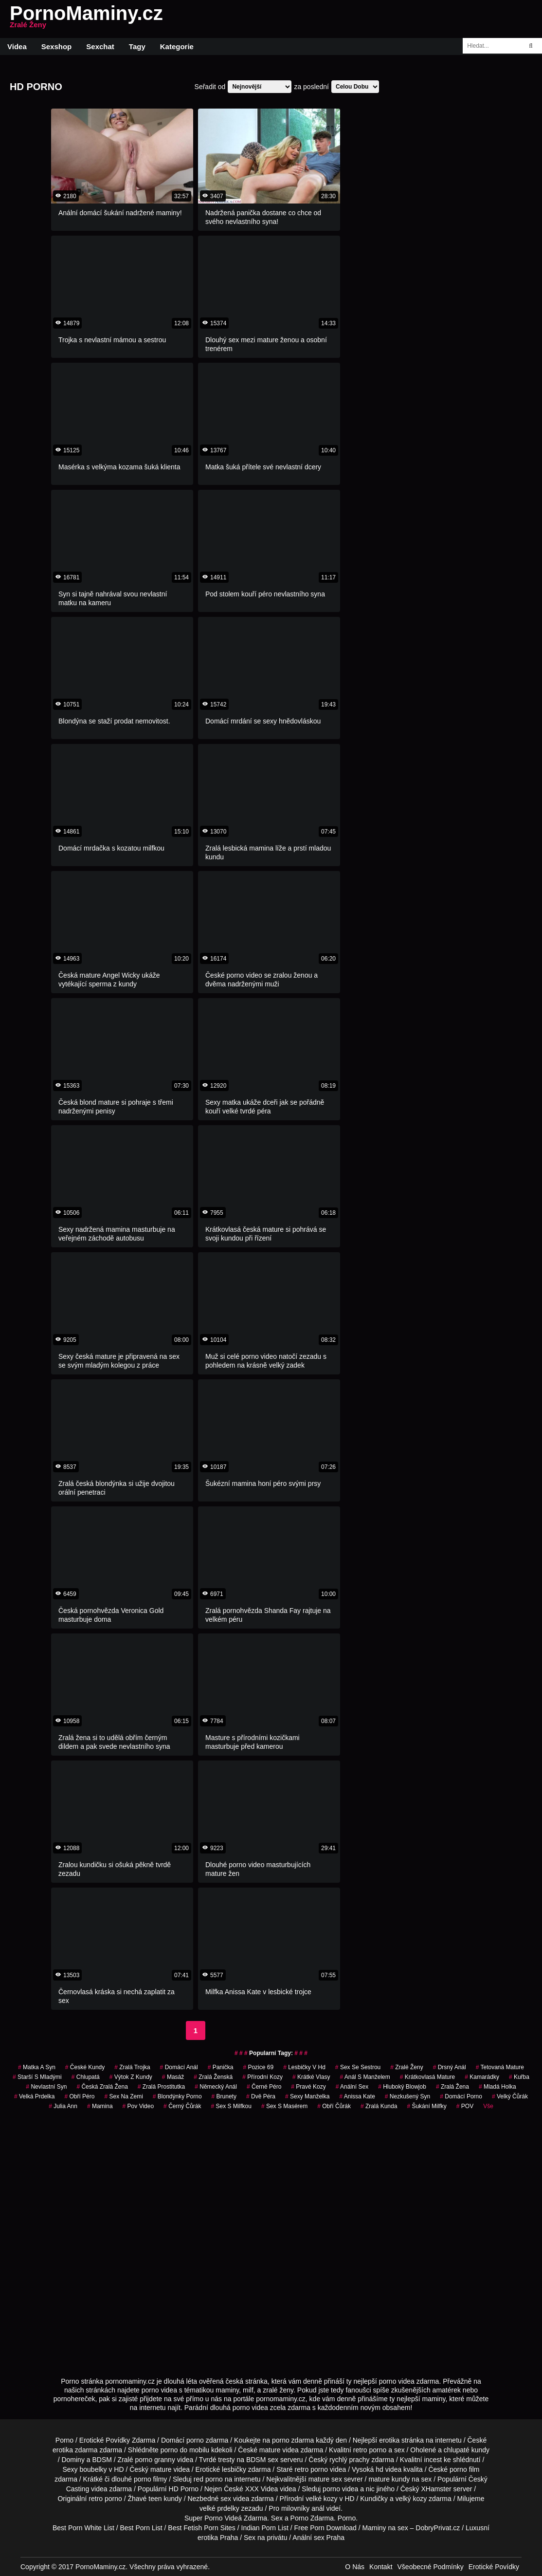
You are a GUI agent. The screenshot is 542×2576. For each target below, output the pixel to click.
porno (195, 2440)
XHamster (436, 2489)
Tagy (137, 46)
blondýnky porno (177, 2096)
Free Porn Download (325, 2528)
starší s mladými (37, 2077)
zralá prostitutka (161, 2086)
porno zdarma (293, 2440)
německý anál (216, 2086)
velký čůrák (510, 2096)
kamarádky (482, 2077)
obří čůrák (334, 2106)
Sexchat (100, 46)
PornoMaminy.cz (86, 19)
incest (433, 2460)
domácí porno (461, 2096)
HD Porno (184, 2489)
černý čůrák (182, 2106)
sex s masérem (284, 2106)
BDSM (101, 2460)
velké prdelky (219, 2508)
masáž (173, 2077)
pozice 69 (258, 2067)
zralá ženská (213, 2077)
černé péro (264, 2086)
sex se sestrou (357, 2067)
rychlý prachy (349, 2460)
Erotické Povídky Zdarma (117, 2440)
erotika (389, 2440)
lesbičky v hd (304, 2067)
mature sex (325, 2479)
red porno (208, 2479)
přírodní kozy (262, 2077)
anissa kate (357, 2096)
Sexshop (56, 46)
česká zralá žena (101, 2086)
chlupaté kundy (466, 2450)
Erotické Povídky (494, 2567)
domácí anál (179, 2067)
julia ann (63, 2106)
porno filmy (150, 2479)
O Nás (354, 2567)
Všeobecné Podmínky (430, 2567)
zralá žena (452, 2086)
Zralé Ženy (406, 2067)
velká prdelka (34, 2096)
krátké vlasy (311, 2077)
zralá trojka (132, 2067)
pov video (138, 2106)
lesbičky (234, 2469)
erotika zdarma (75, 2450)
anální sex (352, 2086)
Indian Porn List (265, 2528)
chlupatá (86, 2077)
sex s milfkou (231, 2106)
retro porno (369, 2450)
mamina (100, 2106)
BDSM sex (262, 2460)
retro (96, 2498)
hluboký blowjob (402, 2086)
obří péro (79, 2096)
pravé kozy (308, 2086)
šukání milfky (426, 2106)
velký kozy (411, 2498)
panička (221, 2067)
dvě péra (260, 2096)
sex (225, 2498)
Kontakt (380, 2567)
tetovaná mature (500, 2067)
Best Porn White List (83, 2528)
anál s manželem (365, 2077)
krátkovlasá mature (427, 2077)
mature (270, 2450)
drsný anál (449, 2067)
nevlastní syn (46, 2086)
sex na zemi (123, 2096)
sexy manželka (307, 2096)
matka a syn (36, 2067)
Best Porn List (141, 2528)
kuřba (519, 2077)
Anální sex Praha (318, 2537)
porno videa (340, 2489)
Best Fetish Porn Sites (201, 2528)
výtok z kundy (130, 2077)
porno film (464, 2469)
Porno (64, 2440)
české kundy (85, 2067)
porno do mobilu (185, 2450)
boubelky (93, 2469)
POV (464, 2106)
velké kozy (321, 2498)
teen (155, 2498)
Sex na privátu (266, 2537)
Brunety (224, 2096)
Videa (17, 46)
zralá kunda (379, 2106)
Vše (488, 2106)
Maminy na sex (385, 2528)
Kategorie (177, 46)
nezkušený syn (407, 2096)
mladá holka (497, 2086)
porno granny (155, 2460)
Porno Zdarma (312, 2518)
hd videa (388, 2469)
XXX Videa (261, 2489)
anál (317, 2508)
